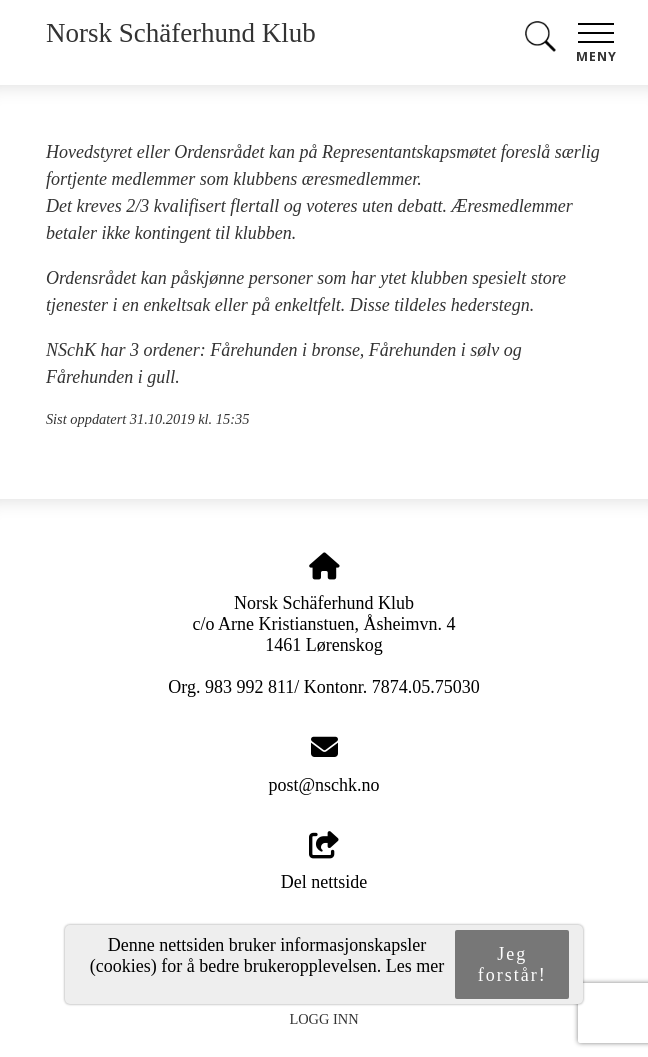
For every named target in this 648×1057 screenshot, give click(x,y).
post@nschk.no (323, 785)
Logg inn (323, 1019)
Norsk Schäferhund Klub (181, 33)
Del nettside (324, 862)
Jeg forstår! (512, 964)
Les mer (415, 966)
